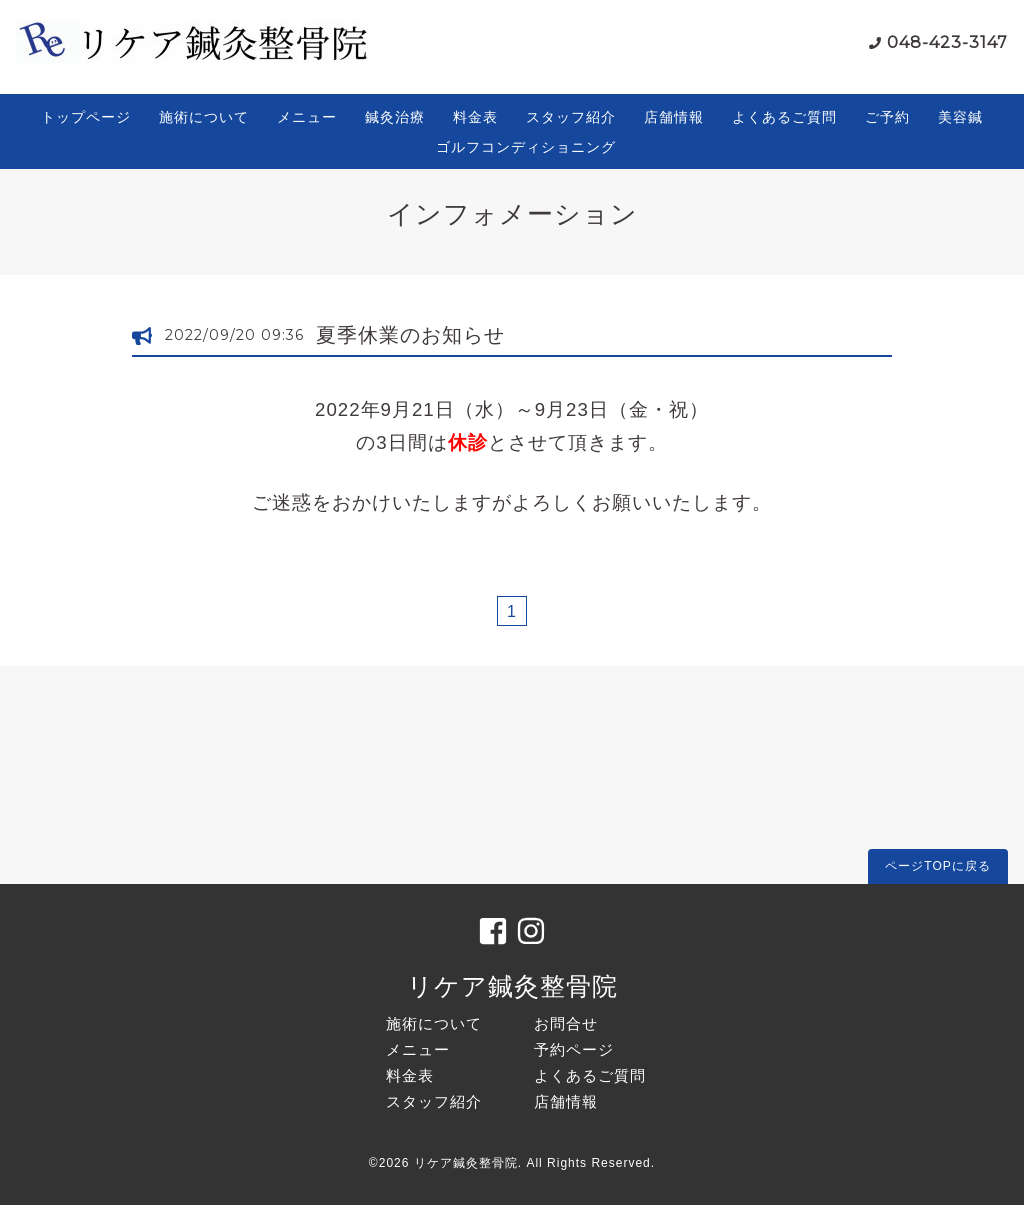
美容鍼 (960, 117)
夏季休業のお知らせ (410, 335)
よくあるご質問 (784, 117)
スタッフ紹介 (571, 117)
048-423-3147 (947, 42)
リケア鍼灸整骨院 (512, 986)
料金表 (475, 117)
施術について (204, 117)
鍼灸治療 (395, 117)
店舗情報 (674, 117)
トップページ (86, 117)
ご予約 (887, 117)
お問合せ (566, 1023)
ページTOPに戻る (937, 866)
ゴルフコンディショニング (526, 147)
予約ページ (574, 1049)
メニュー (307, 117)
